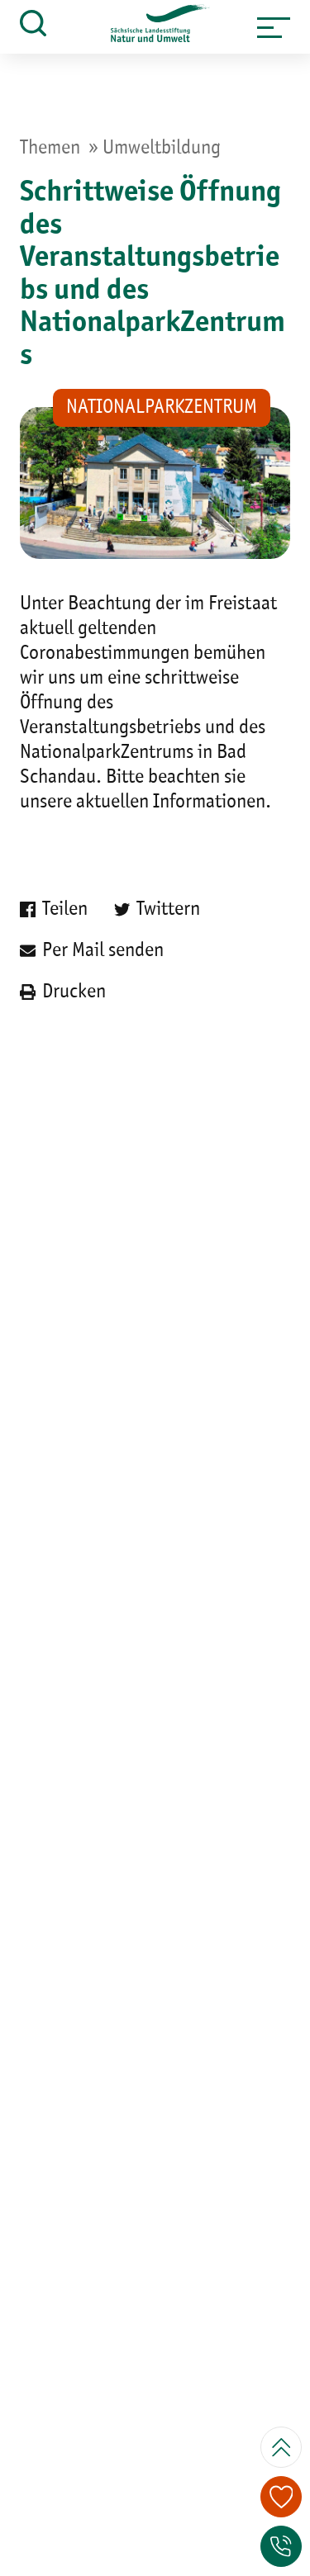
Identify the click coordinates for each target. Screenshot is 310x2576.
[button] (273, 27)
